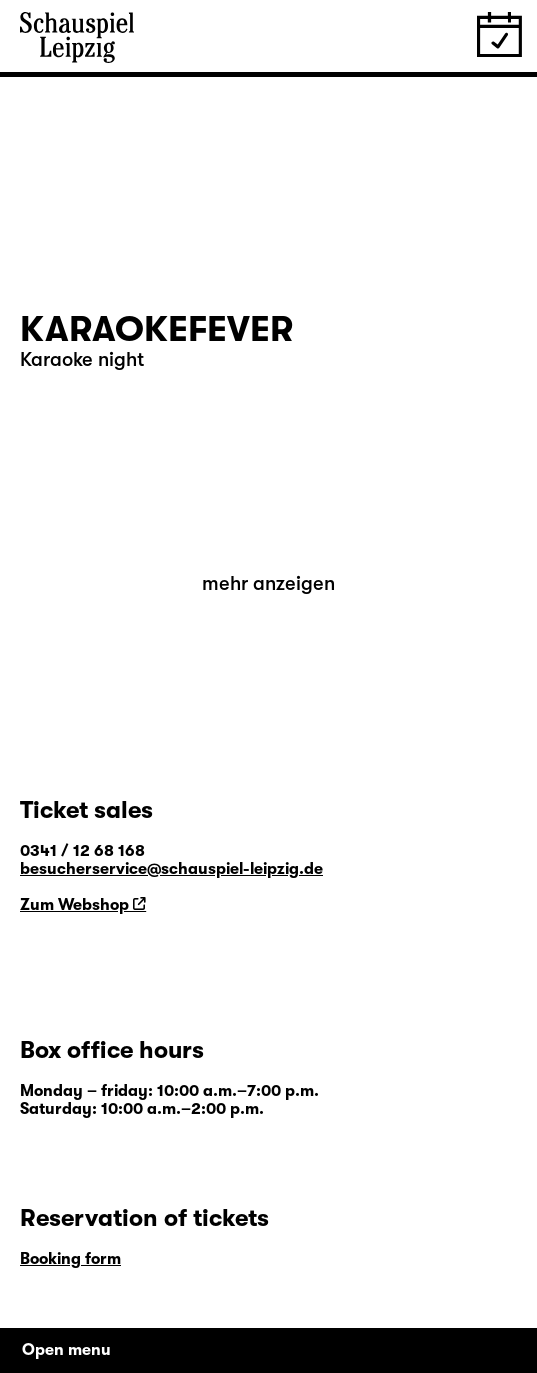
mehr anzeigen (268, 583)
